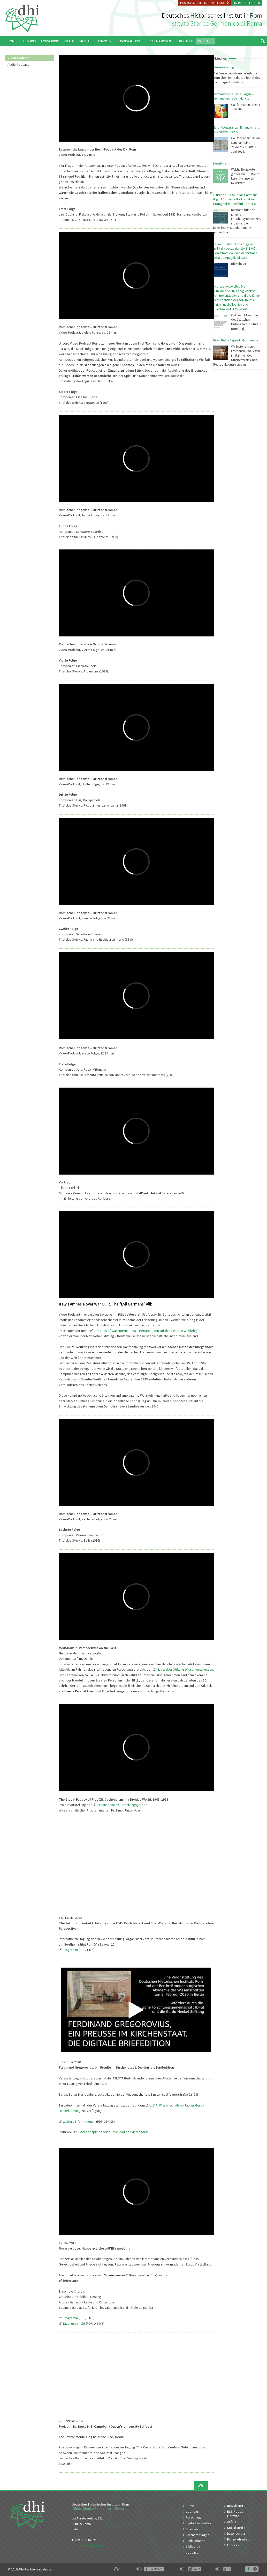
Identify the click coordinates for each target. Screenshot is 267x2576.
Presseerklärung (223, 67)
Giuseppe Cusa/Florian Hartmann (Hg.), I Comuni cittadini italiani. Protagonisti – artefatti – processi (235, 199)
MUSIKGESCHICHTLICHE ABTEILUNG (202, 3)
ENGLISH (254, 3)
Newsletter (220, 163)
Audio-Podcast (18, 64)
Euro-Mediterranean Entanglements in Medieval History (236, 129)
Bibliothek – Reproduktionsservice (235, 340)
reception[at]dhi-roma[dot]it (92, 2545)
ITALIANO (239, 3)
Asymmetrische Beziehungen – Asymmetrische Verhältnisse (233, 96)
